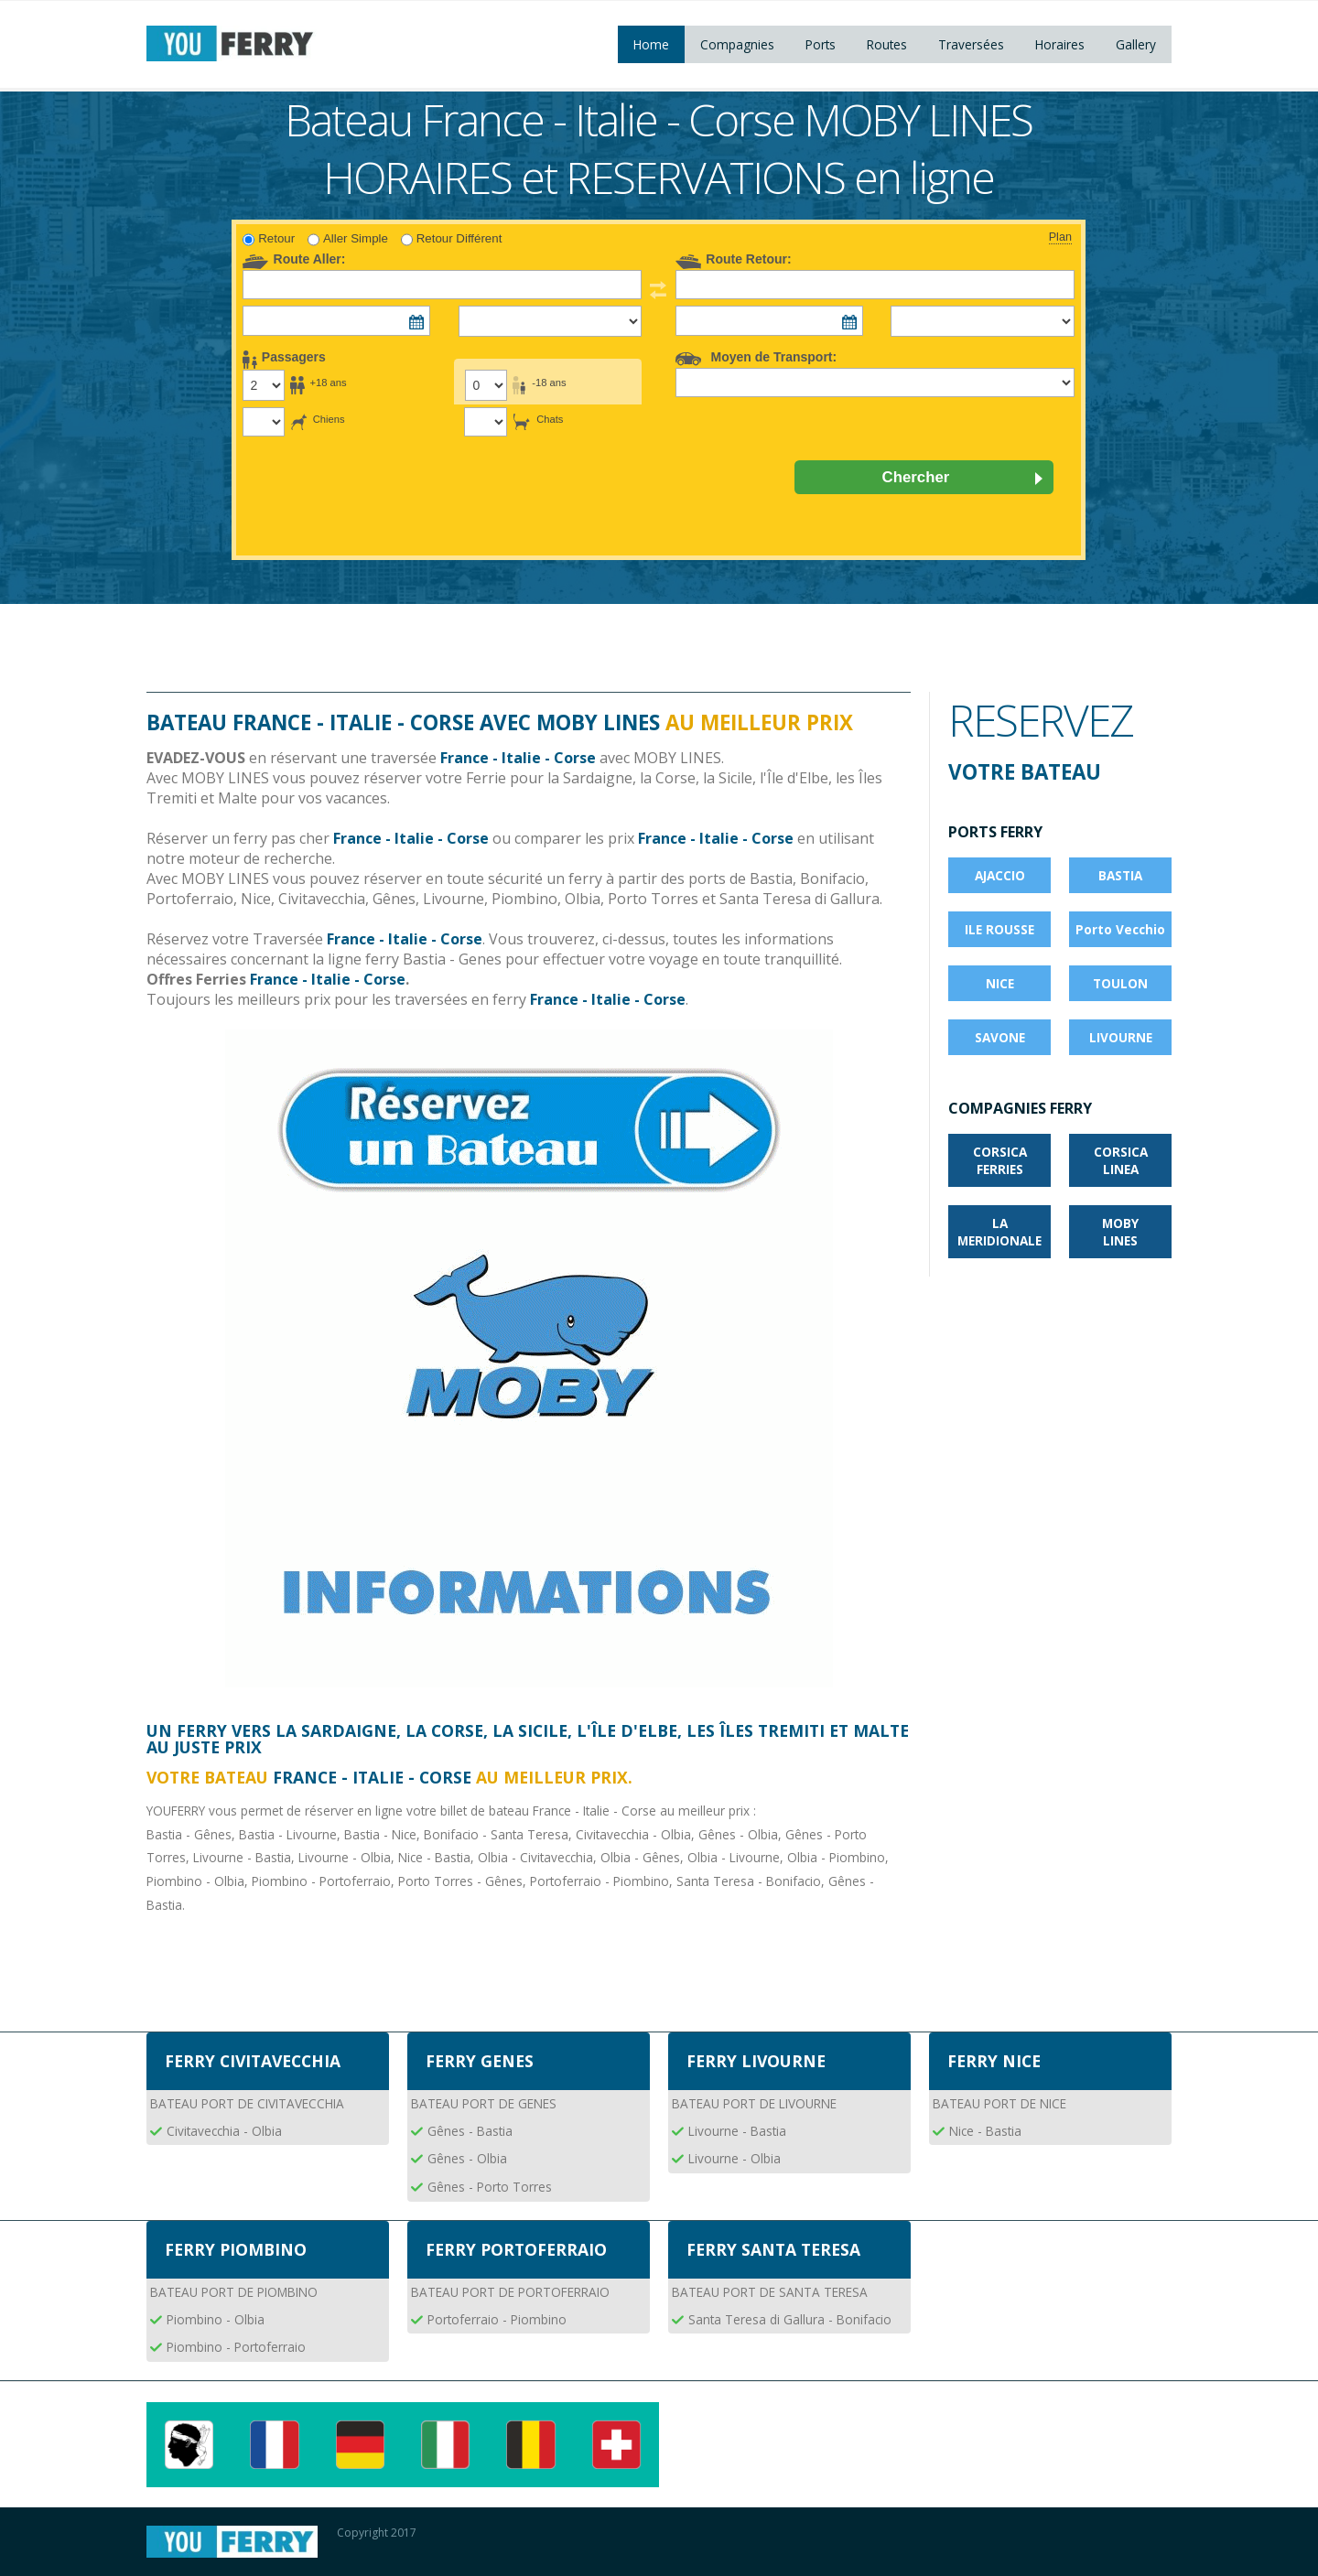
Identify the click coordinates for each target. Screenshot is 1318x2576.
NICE (1000, 983)
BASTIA (1120, 875)
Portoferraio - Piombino (497, 2319)
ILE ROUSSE (999, 929)
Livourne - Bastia (737, 2130)
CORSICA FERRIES (1000, 1160)
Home (651, 44)
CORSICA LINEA (1121, 1160)
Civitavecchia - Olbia (224, 2130)
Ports (820, 44)
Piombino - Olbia (216, 2319)
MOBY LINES (1120, 1231)
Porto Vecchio (1120, 929)
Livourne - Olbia (734, 2158)
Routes (887, 44)
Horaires (1060, 44)
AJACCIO (1000, 875)
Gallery (1136, 44)
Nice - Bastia (985, 2130)
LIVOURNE (1120, 1037)
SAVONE (1000, 1037)
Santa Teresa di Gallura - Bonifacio (789, 2319)
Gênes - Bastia (470, 2130)
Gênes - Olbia (467, 2158)
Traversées (971, 44)
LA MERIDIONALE (999, 1231)
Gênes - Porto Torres (489, 2186)
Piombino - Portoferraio (236, 2346)
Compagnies (737, 44)
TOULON (1120, 983)
